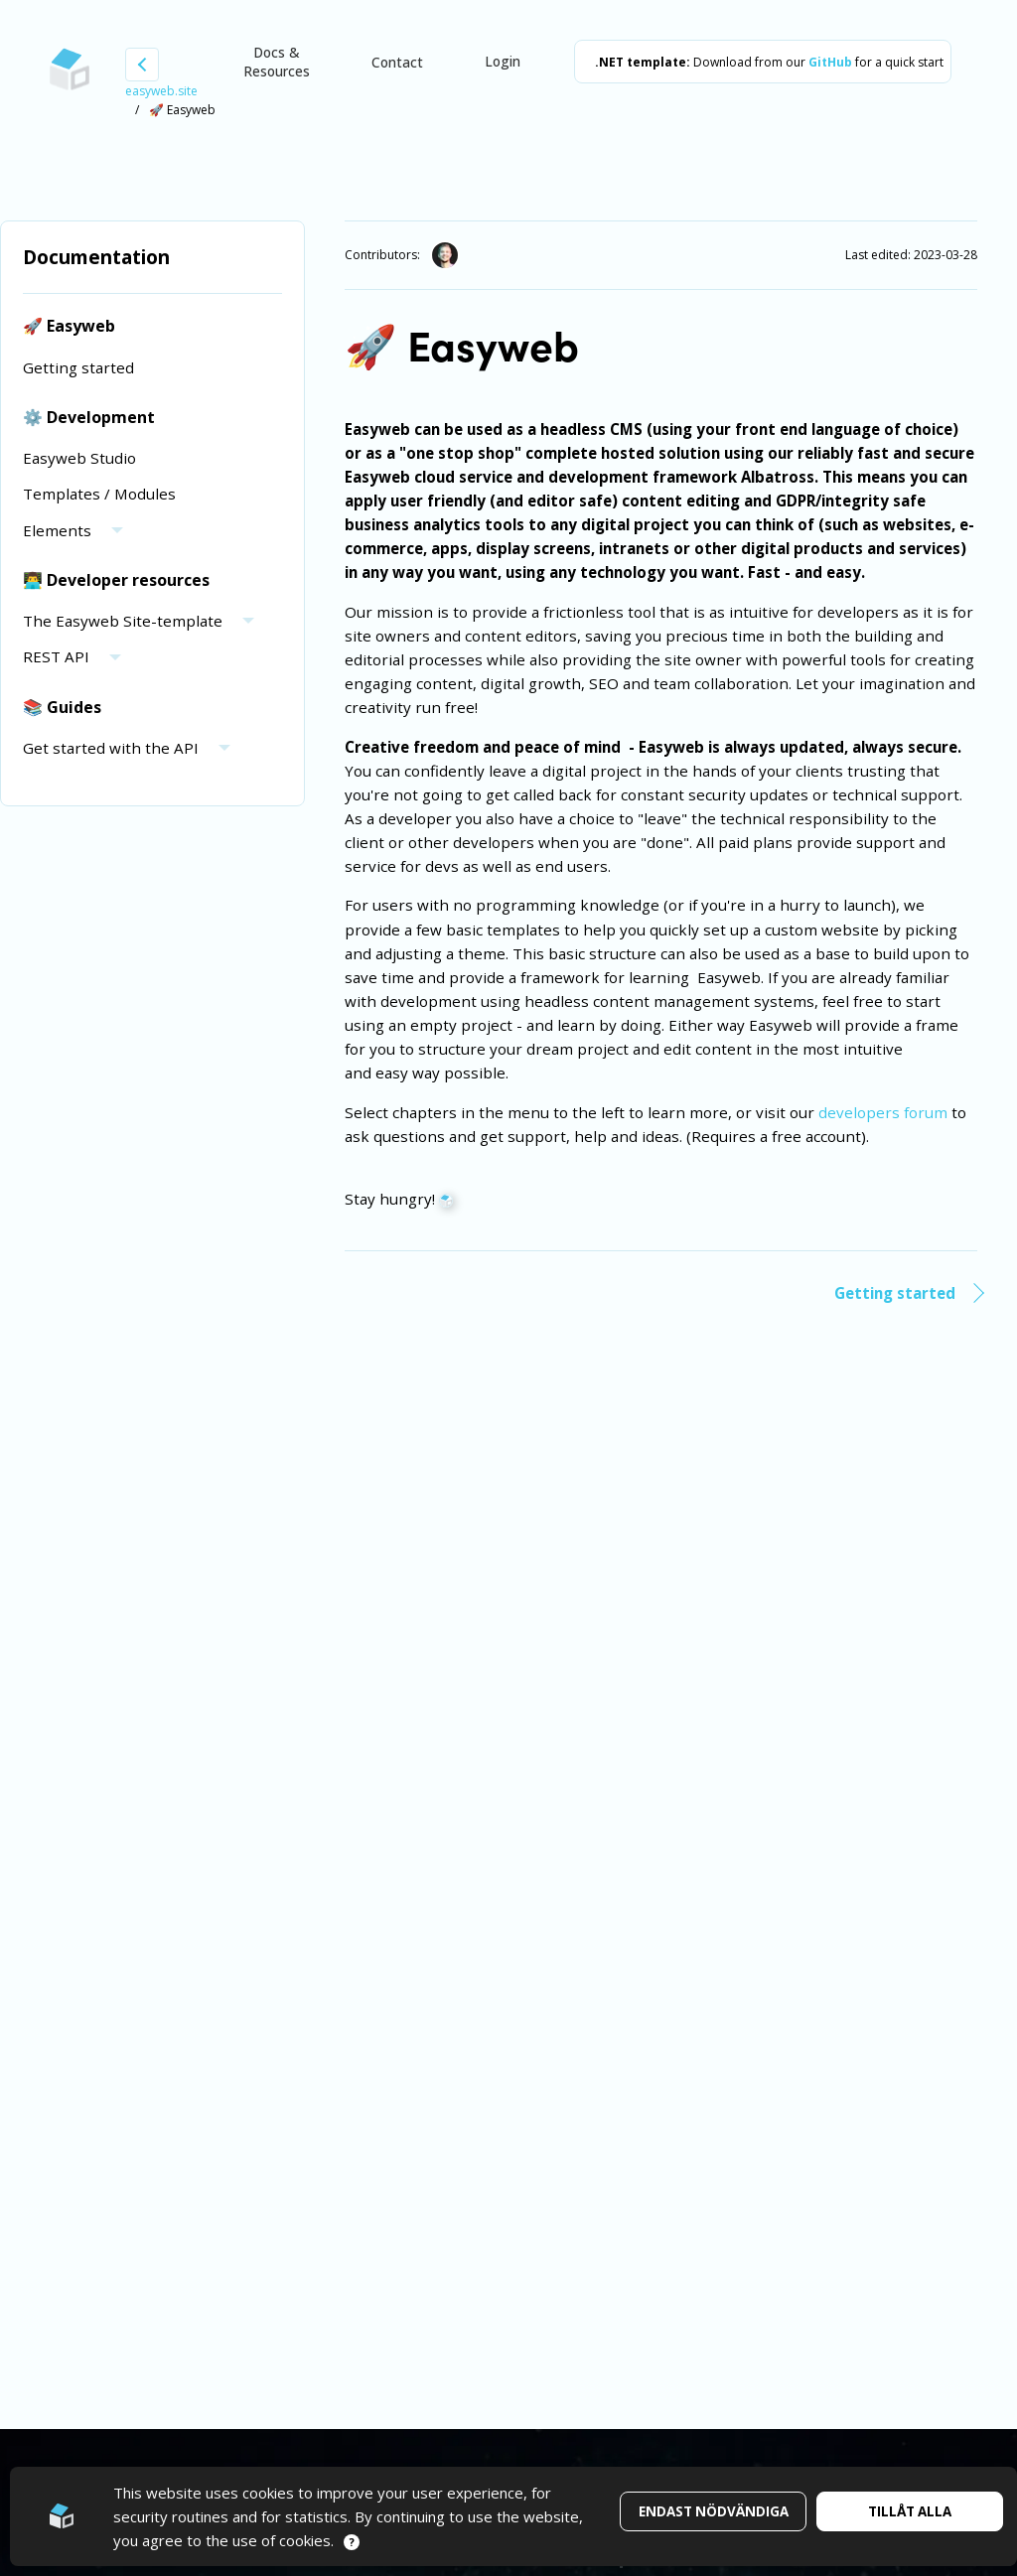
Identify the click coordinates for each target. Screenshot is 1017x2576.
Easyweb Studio (79, 458)
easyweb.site (161, 90)
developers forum (882, 1112)
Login (502, 61)
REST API (56, 656)
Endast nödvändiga (714, 2511)
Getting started (78, 367)
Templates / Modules (99, 493)
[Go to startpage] (69, 69)
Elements (57, 530)
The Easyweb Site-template (122, 621)
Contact (397, 62)
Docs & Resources (276, 61)
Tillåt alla (909, 2511)
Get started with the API (111, 748)
